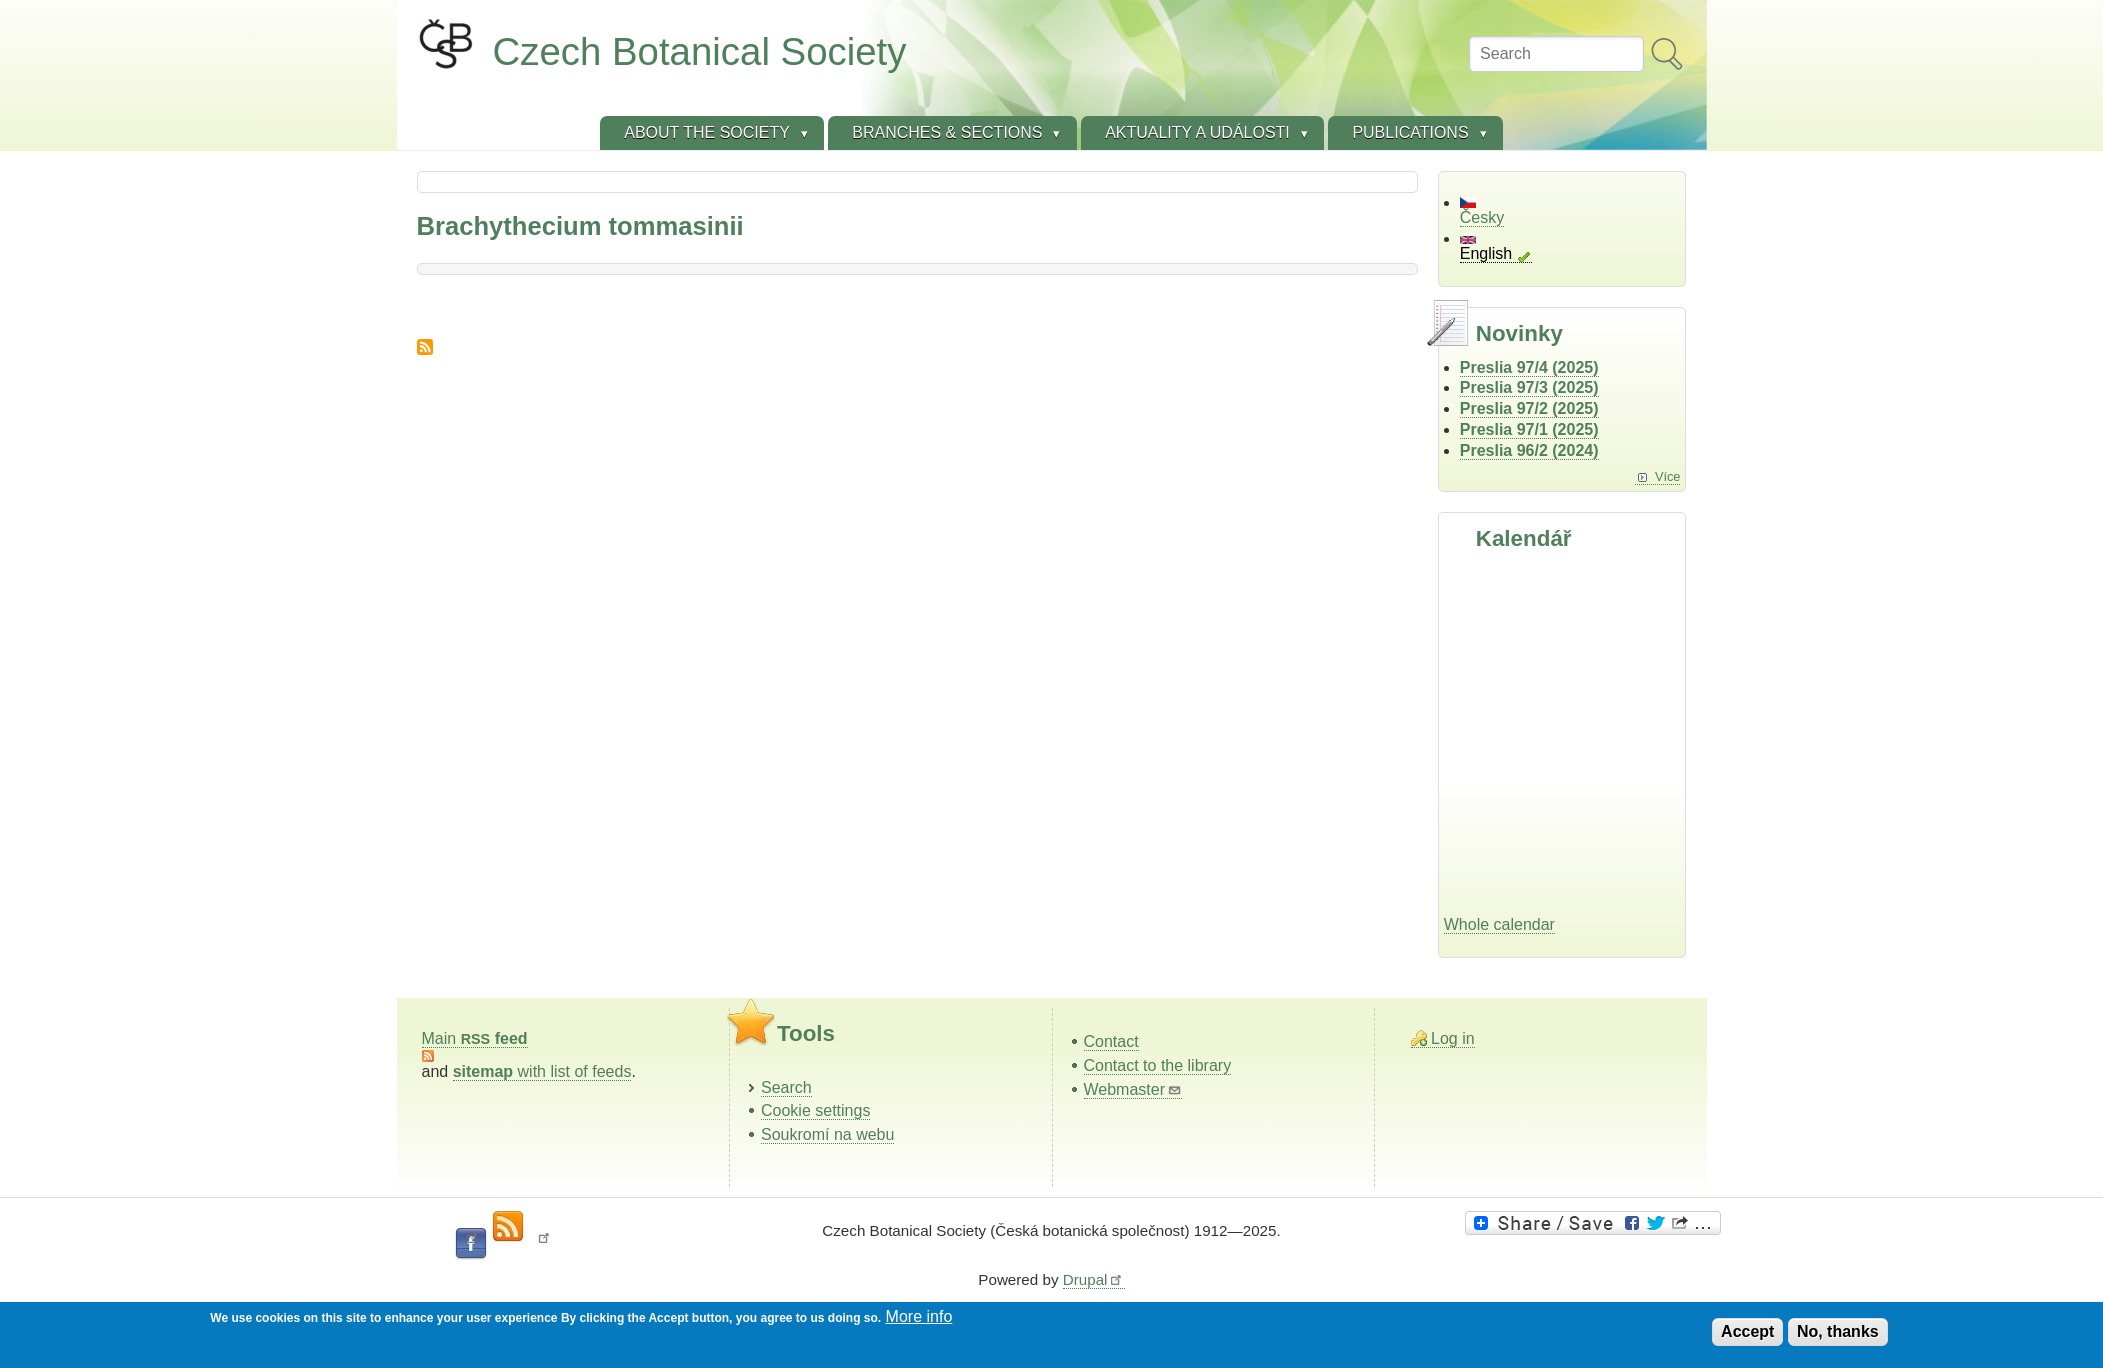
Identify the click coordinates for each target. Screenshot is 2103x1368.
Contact (1111, 1041)
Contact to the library (1158, 1065)
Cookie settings (815, 1110)
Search (786, 1087)
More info (919, 1316)
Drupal (1094, 1279)
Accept (1747, 1331)
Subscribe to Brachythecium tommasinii (425, 347)
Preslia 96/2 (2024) (1529, 450)
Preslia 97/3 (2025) (1529, 387)
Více (1668, 476)
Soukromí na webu (827, 1134)
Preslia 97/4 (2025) (1529, 367)
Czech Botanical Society (700, 51)
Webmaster (1133, 1089)
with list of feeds (542, 1071)
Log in (1453, 1038)
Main (475, 1038)
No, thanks (1838, 1331)
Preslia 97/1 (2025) (1529, 429)
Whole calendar (1499, 924)
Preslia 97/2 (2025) (1529, 408)
